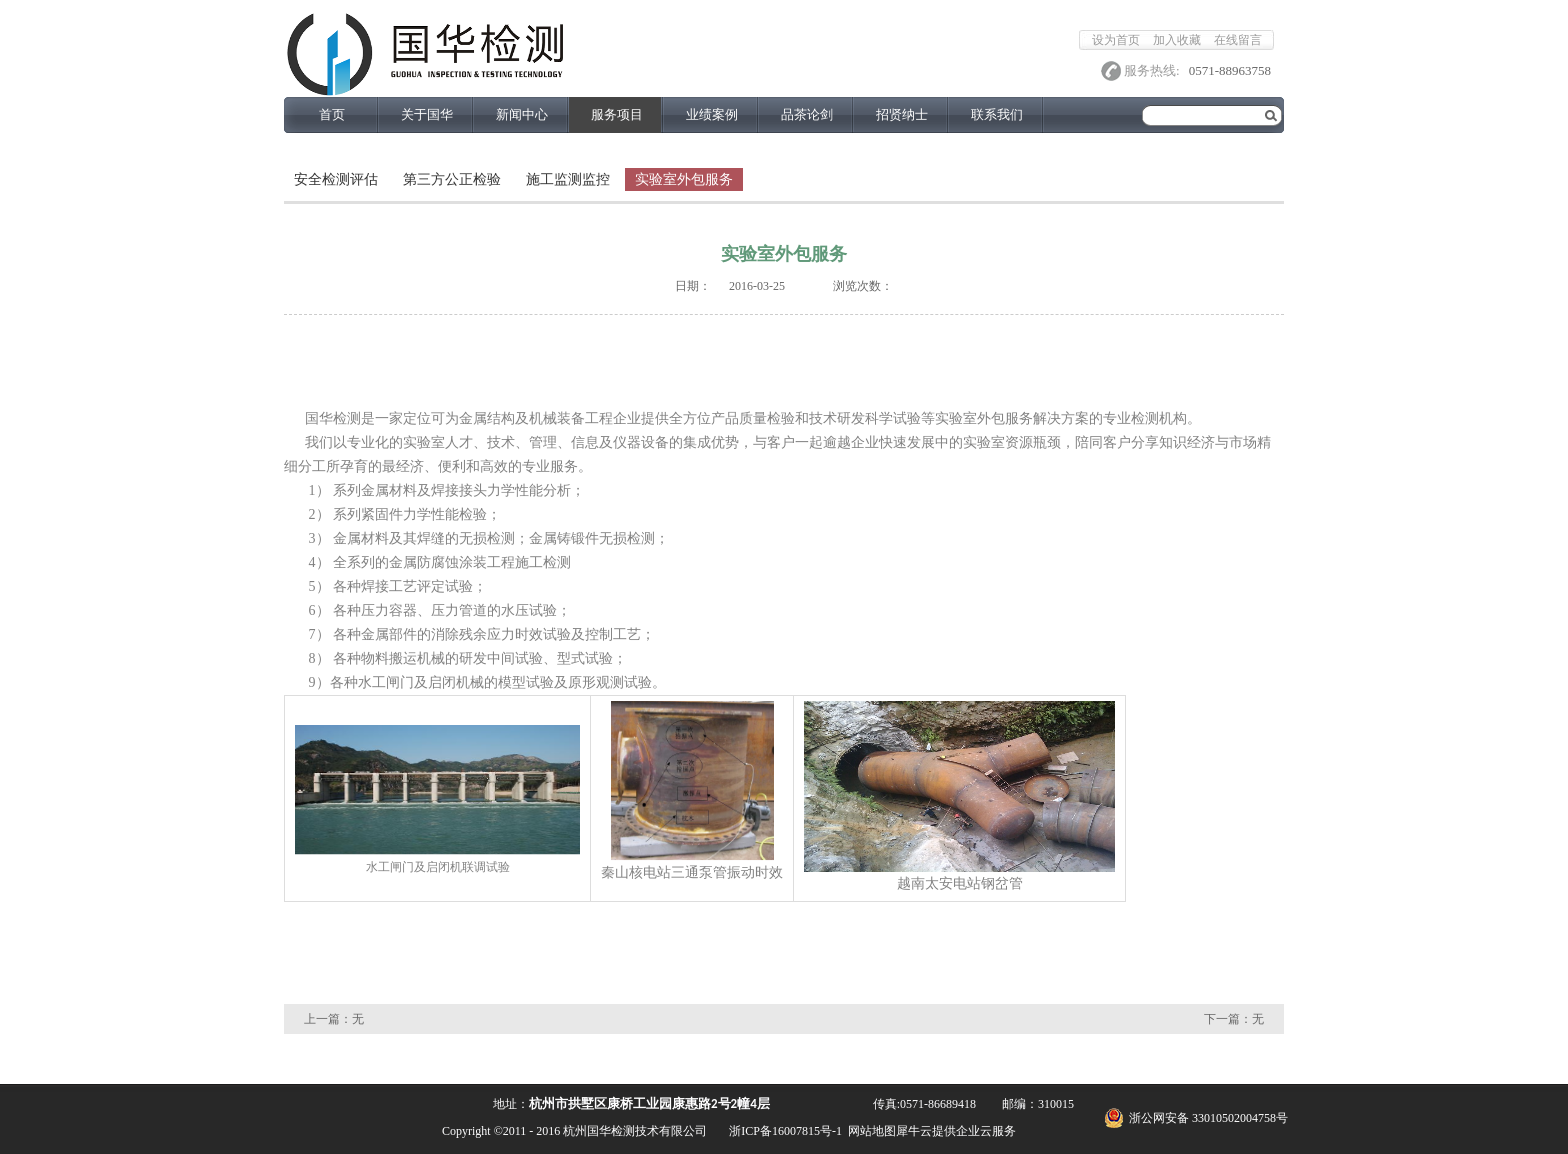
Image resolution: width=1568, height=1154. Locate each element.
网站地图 (869, 1131)
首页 (332, 114)
